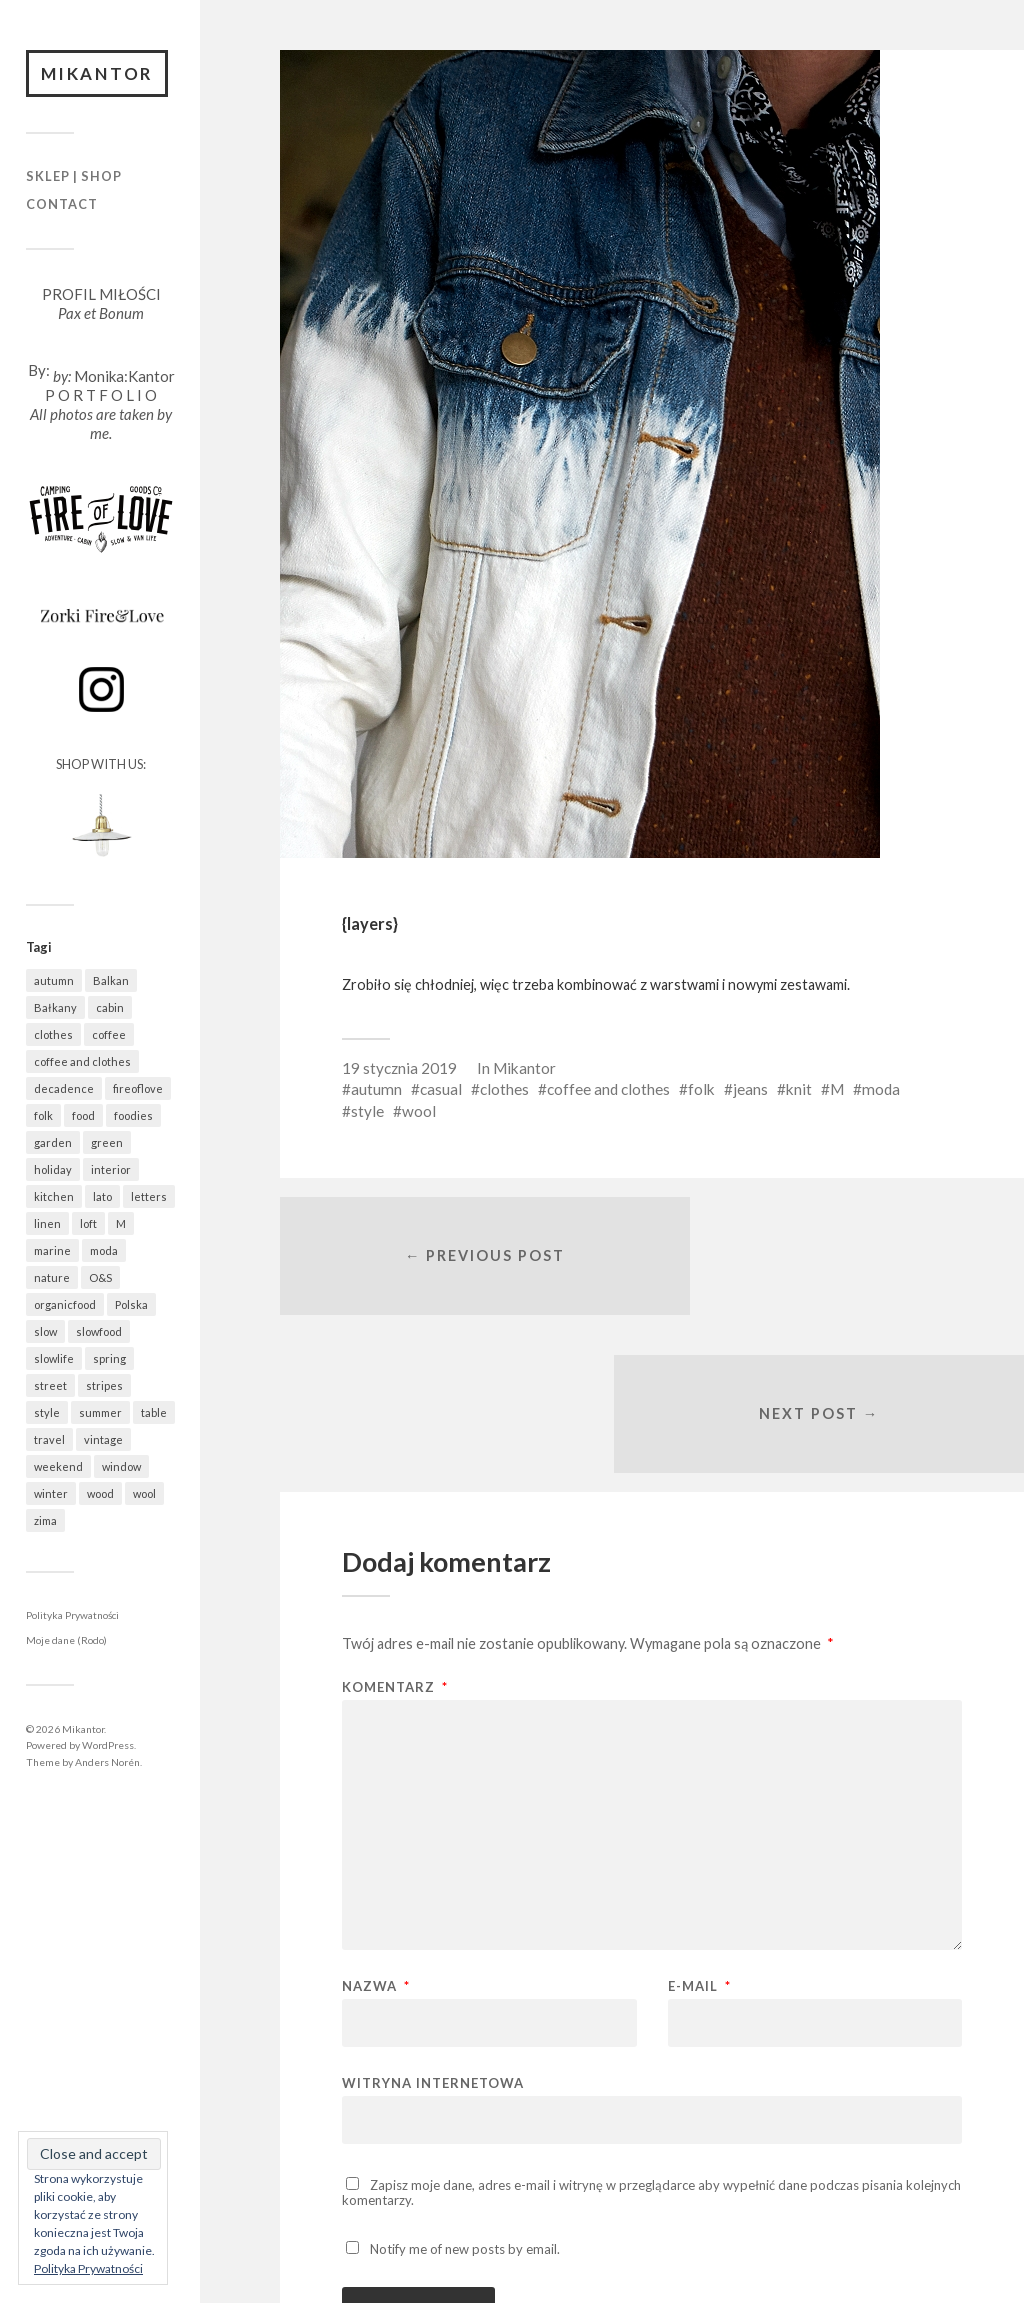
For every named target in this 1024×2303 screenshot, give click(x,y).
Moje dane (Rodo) (66, 1643)
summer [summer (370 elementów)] (100, 1414)
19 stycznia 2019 (399, 1068)
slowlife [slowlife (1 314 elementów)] (54, 1360)
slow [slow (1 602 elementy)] (45, 1333)
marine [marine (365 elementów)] (52, 1252)
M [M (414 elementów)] (121, 1225)
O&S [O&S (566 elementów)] (100, 1279)
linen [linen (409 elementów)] (47, 1225)
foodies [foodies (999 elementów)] (133, 1117)
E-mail (699, 1837)
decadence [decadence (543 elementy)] (64, 1090)
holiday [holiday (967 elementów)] (53, 1171)
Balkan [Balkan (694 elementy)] (111, 982)
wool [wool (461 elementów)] (144, 1495)
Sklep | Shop (74, 179)
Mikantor (100, 74)
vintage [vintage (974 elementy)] (103, 1441)
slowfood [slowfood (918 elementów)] (99, 1333)
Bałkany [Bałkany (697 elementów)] (55, 1009)
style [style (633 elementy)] (47, 1414)
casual (441, 1089)
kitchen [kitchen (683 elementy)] (54, 1198)
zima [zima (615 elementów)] (45, 1522)
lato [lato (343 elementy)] (102, 1198)
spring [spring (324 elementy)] (109, 1360)
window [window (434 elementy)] (121, 1468)
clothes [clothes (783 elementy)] (53, 1036)
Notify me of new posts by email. (465, 2099)
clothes (504, 1089)
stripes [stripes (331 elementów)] (104, 1387)
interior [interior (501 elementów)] (111, 1171)
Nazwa (376, 1837)
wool (419, 1111)
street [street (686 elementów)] (50, 1387)
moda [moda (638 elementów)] (104, 1252)
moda (881, 1089)
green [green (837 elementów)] (107, 1144)
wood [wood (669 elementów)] (100, 1495)
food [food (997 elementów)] (83, 1117)
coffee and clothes (608, 1089)
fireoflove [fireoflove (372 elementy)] (138, 1090)
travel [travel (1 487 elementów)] (49, 1441)
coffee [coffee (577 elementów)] (109, 1036)
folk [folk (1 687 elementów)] (43, 1117)
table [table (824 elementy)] (154, 1414)
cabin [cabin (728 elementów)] (110, 1009)
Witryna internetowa (433, 1933)
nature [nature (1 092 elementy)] (52, 1279)
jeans (750, 1089)
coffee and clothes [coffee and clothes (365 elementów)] (82, 1063)
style (367, 1111)
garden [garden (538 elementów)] (53, 1144)
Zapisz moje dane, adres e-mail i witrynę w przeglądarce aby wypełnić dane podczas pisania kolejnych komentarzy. (651, 2043)
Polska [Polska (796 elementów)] (131, 1306)
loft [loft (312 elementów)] (88, 1225)
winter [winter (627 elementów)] (51, 1495)
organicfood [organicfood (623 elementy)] (65, 1306)
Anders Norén (107, 1764)
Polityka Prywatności (72, 1617)
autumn (376, 1089)
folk (701, 1089)
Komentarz (395, 1538)
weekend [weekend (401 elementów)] (58, 1468)
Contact (62, 206)
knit (799, 1089)
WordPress (108, 1747)
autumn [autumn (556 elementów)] (54, 982)
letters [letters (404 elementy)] (149, 1198)
